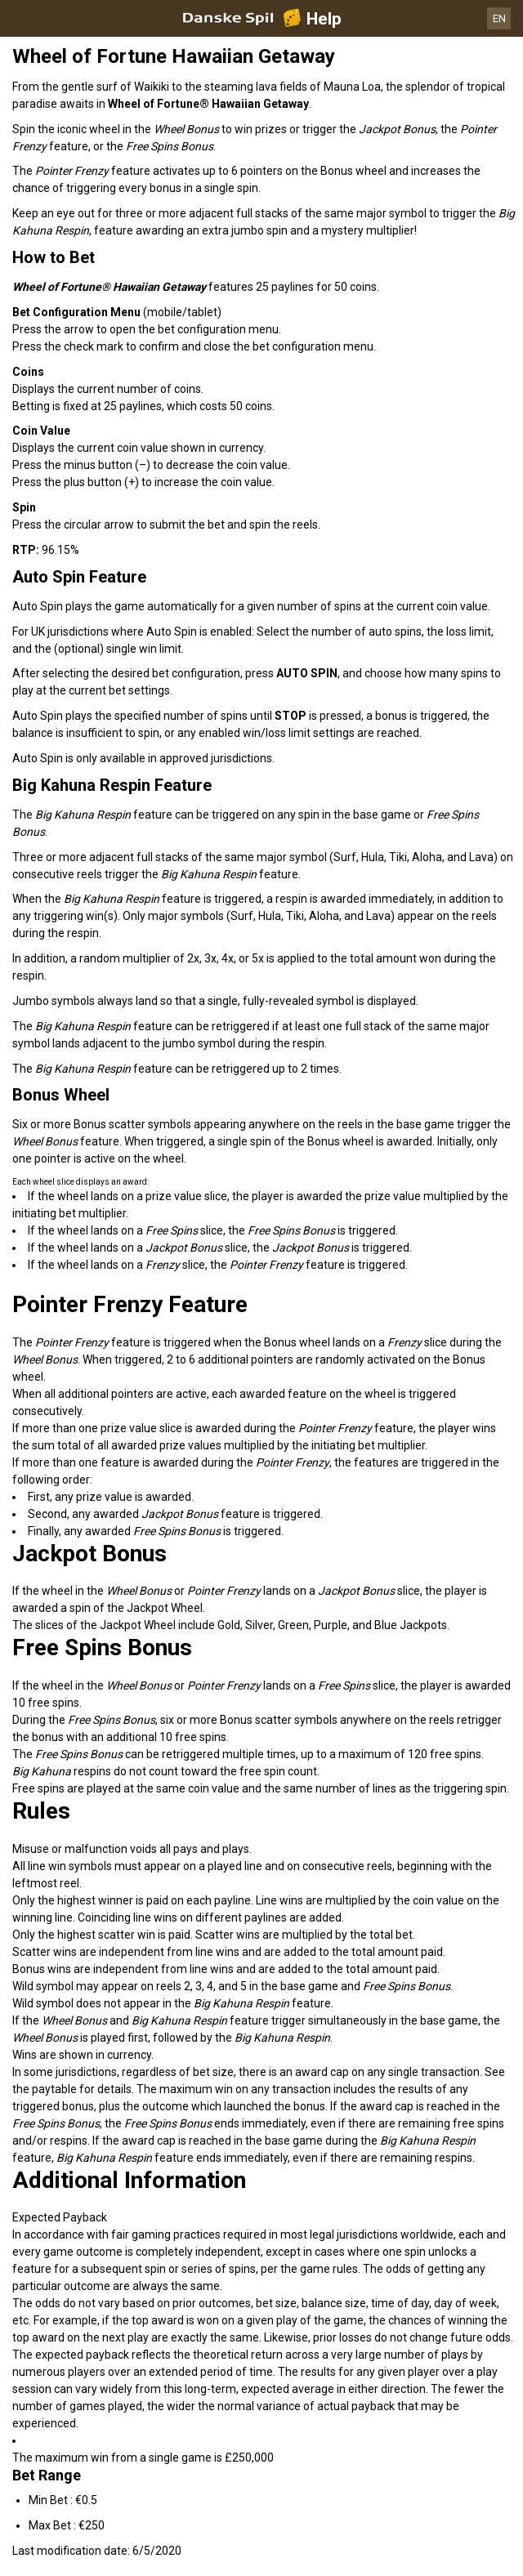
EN (499, 18)
